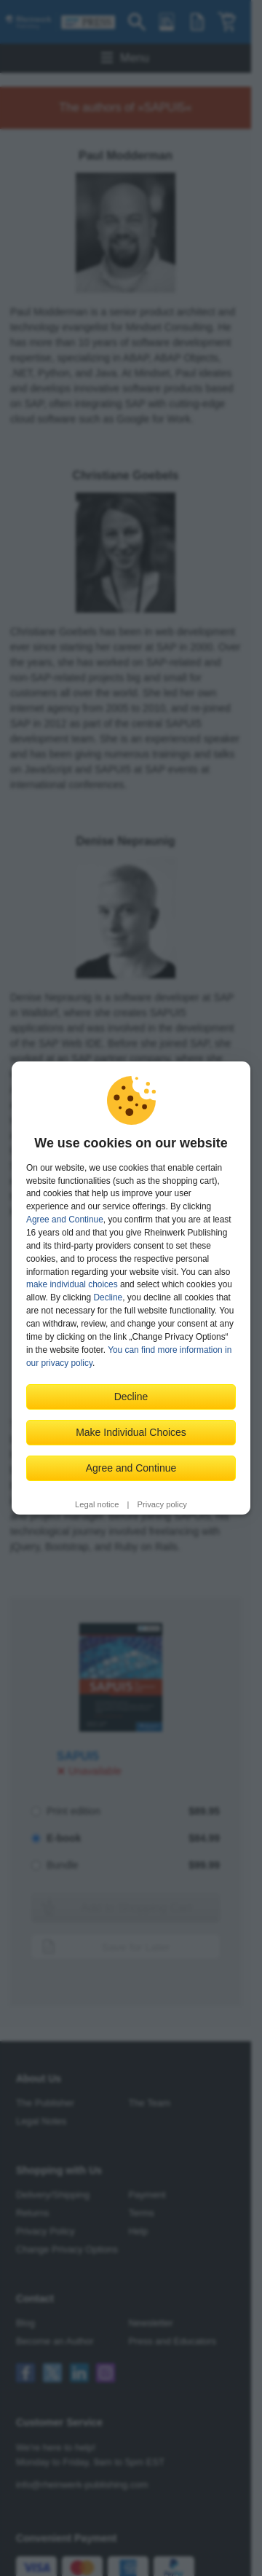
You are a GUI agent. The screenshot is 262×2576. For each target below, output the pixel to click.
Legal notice (97, 1504)
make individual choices (72, 1284)
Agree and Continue (64, 1219)
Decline (108, 1297)
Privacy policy (162, 1504)
